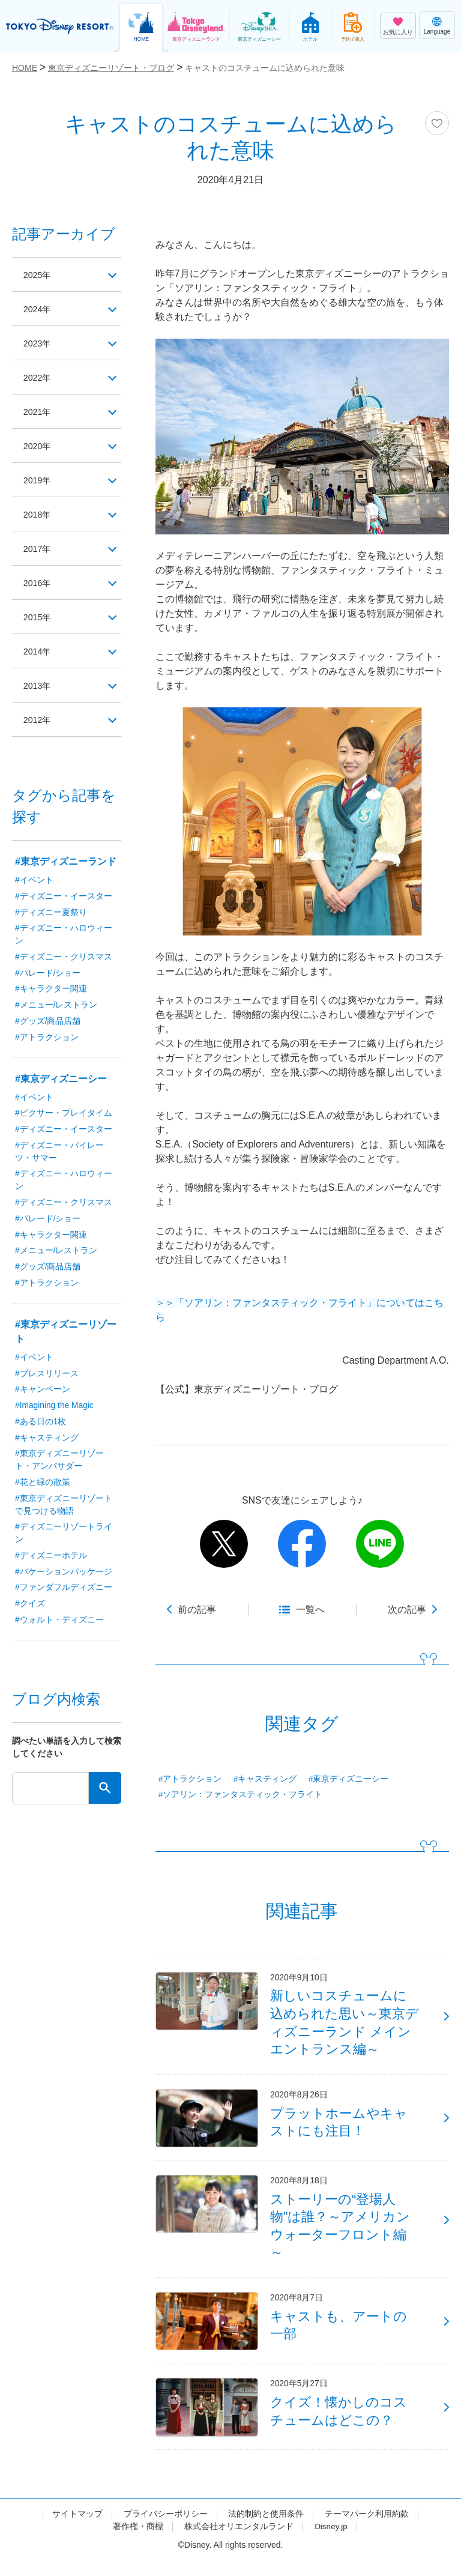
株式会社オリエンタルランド (238, 2542)
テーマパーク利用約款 (367, 2529)
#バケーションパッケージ (63, 1577)
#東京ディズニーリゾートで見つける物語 (63, 1509)
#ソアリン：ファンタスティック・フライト (240, 1795)
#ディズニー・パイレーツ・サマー (59, 1154)
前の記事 (197, 1609)
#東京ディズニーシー (349, 1779)
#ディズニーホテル (51, 1560)
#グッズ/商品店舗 (48, 1022)
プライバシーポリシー (166, 2529)
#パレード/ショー (48, 974)
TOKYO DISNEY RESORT (60, 26)
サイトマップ (77, 2529)
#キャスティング (265, 1779)
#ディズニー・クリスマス (63, 958)
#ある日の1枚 (41, 1425)
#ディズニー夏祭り (51, 913)
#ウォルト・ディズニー (59, 1625)
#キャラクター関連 (51, 990)
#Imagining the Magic (55, 1409)
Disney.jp (331, 2542)
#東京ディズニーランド (65, 861)
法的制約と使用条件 (266, 2529)
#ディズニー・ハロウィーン (63, 935)
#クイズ (30, 1609)
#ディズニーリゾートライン (63, 1538)
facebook (302, 1544)
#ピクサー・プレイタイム (63, 1115)
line (380, 1544)
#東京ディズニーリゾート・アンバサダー (59, 1464)
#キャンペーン (42, 1393)
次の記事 (407, 1609)
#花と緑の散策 (42, 1487)
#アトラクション (190, 1779)
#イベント (34, 880)
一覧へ (310, 1609)
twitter (224, 1544)
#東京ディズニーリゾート (65, 1334)
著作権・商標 (137, 2542)
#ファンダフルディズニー (63, 1593)
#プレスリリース (47, 1377)
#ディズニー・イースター (63, 896)
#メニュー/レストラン (56, 1006)
